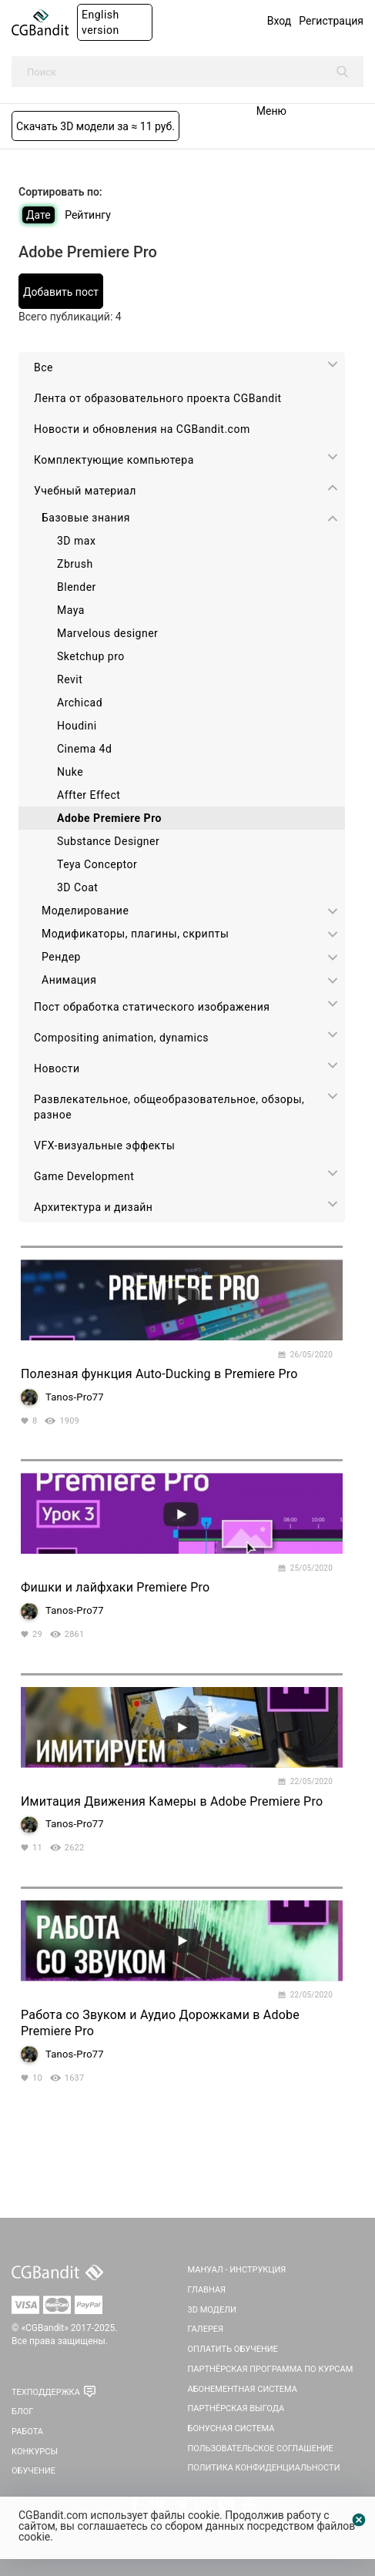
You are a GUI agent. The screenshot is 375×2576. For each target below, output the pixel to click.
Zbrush (75, 564)
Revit (69, 679)
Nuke (70, 772)
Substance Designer (108, 841)
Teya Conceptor (97, 864)
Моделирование (85, 910)
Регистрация (331, 21)
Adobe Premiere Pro (109, 818)
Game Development (84, 1176)
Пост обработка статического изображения (152, 1007)
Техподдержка (46, 2392)
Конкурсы (35, 2452)
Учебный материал (85, 491)
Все (43, 367)
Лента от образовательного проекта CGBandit (158, 398)
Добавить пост (61, 292)
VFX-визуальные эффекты (104, 1145)
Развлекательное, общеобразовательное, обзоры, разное (169, 1107)
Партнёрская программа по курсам (270, 2369)
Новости (57, 1068)
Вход (279, 21)
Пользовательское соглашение (260, 2449)
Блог (22, 2412)
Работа (27, 2432)
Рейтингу (88, 215)
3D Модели (212, 2310)
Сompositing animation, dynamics (121, 1037)
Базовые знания (86, 518)
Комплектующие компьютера (114, 460)
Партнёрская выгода (236, 2408)
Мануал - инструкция (237, 2270)
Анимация (69, 980)
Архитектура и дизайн (93, 1207)
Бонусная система (231, 2428)
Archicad (79, 702)
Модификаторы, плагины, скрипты (135, 933)
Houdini (77, 725)
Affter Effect (88, 795)
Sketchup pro (91, 656)
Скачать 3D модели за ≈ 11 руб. (95, 126)
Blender (76, 587)
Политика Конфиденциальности (264, 2468)
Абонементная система (242, 2389)
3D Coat (77, 887)
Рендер (61, 957)
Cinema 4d (84, 749)
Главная (207, 2290)
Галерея (206, 2329)
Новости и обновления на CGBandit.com (142, 429)
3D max (76, 541)
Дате (38, 215)
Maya (71, 610)
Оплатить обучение (233, 2349)
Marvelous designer (107, 633)
